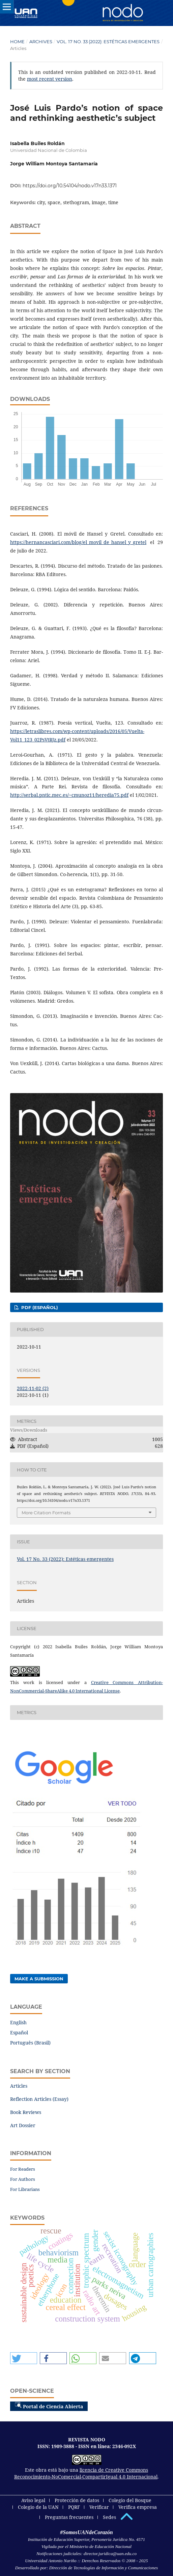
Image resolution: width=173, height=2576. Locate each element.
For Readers (22, 2169)
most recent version (49, 79)
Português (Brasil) (30, 2042)
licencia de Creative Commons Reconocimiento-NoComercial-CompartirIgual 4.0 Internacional (85, 2473)
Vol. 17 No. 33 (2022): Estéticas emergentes (108, 41)
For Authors (22, 2179)
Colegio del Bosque (130, 2500)
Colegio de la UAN (38, 2507)
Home (17, 41)
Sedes (109, 2517)
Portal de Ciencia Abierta (49, 2406)
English (18, 2022)
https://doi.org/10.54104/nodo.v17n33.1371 (70, 186)
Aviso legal (33, 2500)
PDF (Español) (39, 1307)
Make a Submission (39, 1978)
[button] (23, 2358)
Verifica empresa (137, 2507)
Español (19, 2032)
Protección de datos (77, 2500)
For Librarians (25, 2189)
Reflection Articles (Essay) (39, 2099)
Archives (40, 41)
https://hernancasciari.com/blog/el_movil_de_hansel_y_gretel (78, 542)
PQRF (74, 2507)
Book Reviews (25, 2112)
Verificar (99, 2507)
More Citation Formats (46, 1512)
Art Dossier (22, 2125)
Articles (18, 2086)
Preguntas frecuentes (69, 2517)
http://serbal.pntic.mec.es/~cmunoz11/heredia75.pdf (69, 795)
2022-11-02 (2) (33, 1388)
